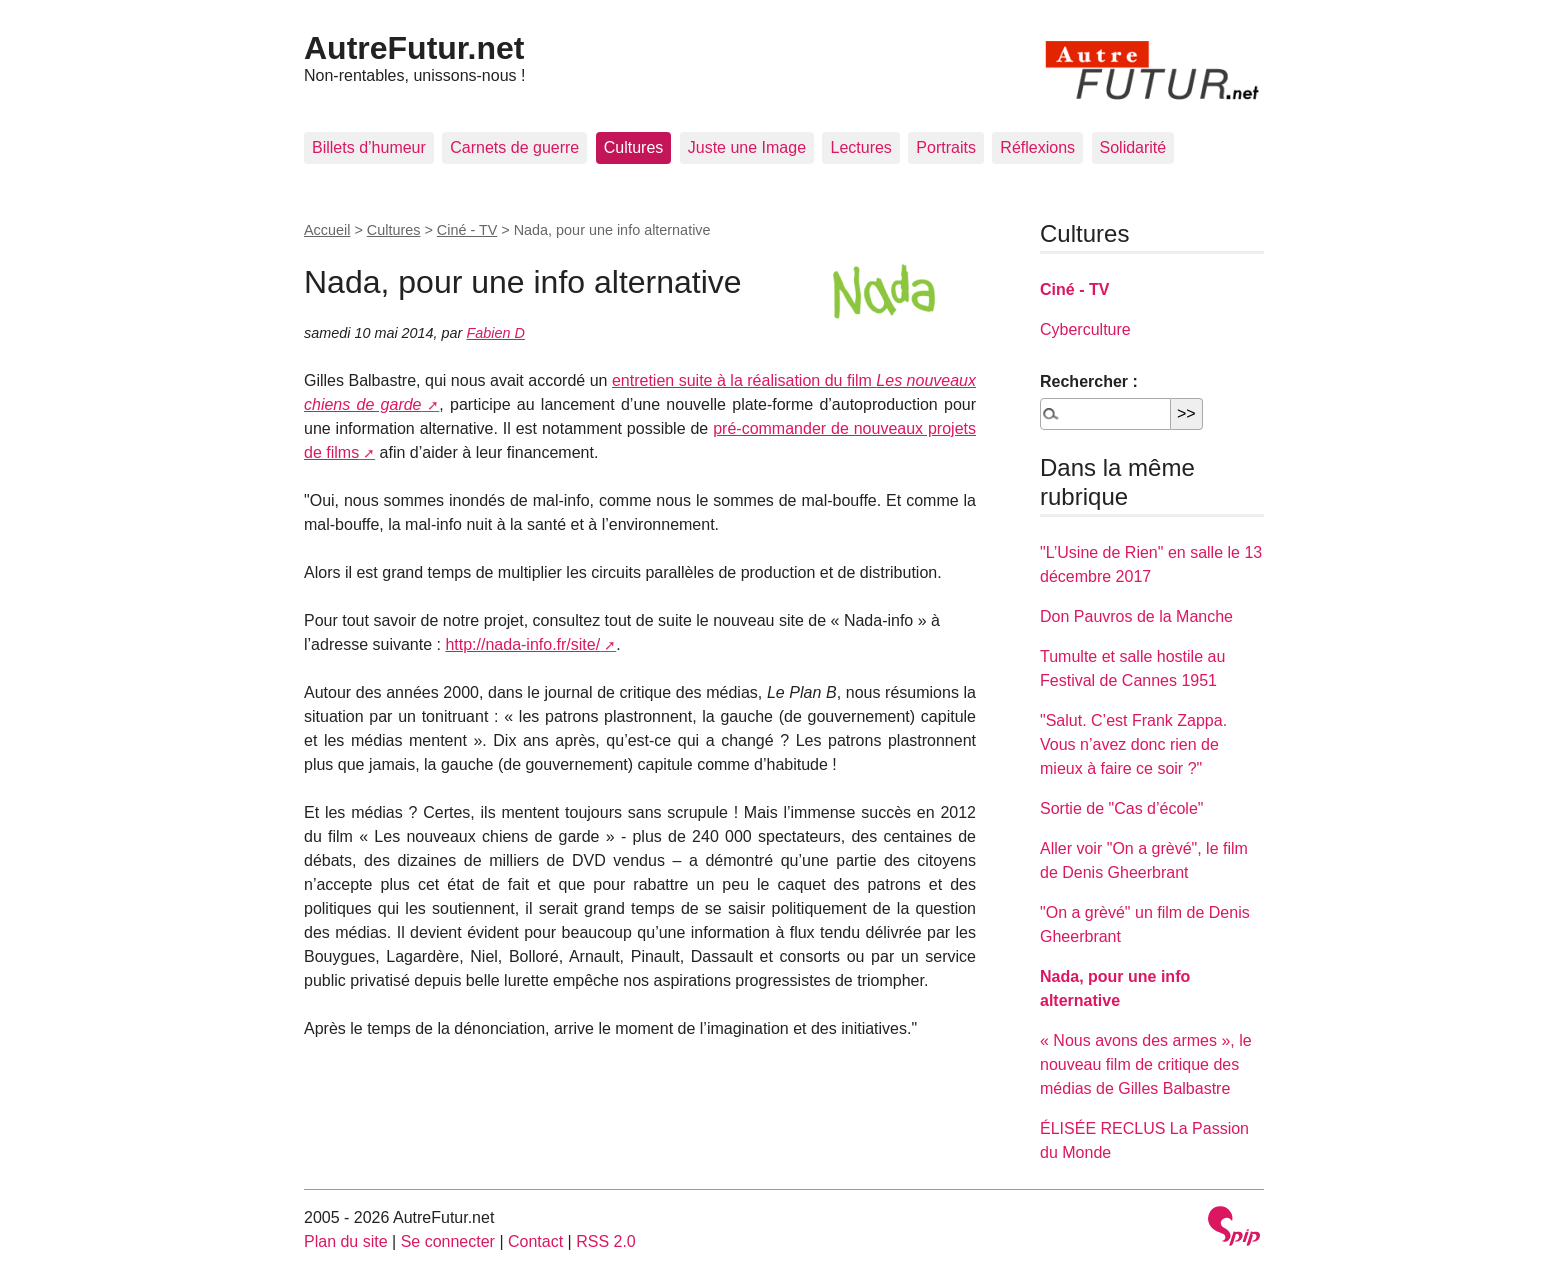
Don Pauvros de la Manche (1136, 616)
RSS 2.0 (606, 1241)
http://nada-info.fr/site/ (522, 644)
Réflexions (1037, 147)
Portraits (946, 147)
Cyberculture (1085, 329)
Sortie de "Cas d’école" (1121, 808)
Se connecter (448, 1241)
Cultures (634, 147)
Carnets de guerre (514, 147)
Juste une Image (747, 147)
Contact (535, 1241)
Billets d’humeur (369, 147)
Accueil (327, 230)
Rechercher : (1089, 381)
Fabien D (495, 333)
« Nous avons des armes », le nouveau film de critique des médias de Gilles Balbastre (1146, 1064)
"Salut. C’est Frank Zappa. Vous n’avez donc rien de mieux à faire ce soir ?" (1133, 744)
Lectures (860, 147)
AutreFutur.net (414, 48)
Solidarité (1133, 147)
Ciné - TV (467, 230)
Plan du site (346, 1241)
